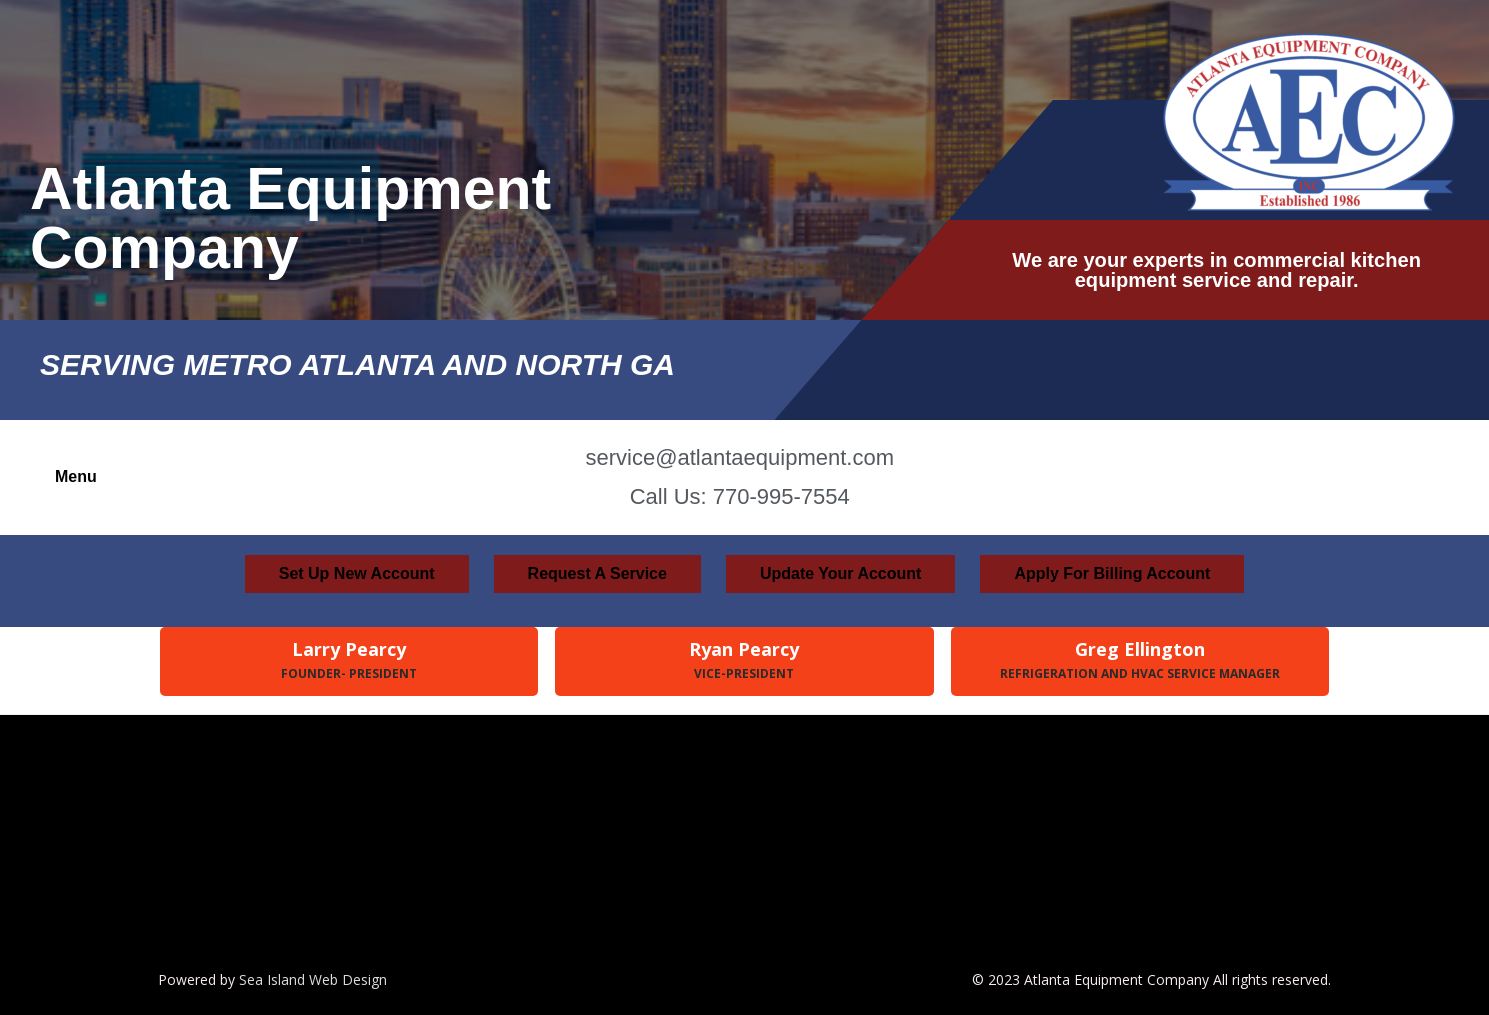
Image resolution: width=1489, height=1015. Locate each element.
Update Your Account (841, 573)
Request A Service (597, 573)
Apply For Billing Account (1112, 573)
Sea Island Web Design (313, 979)
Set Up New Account (357, 573)
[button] (81, 477)
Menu (76, 476)
